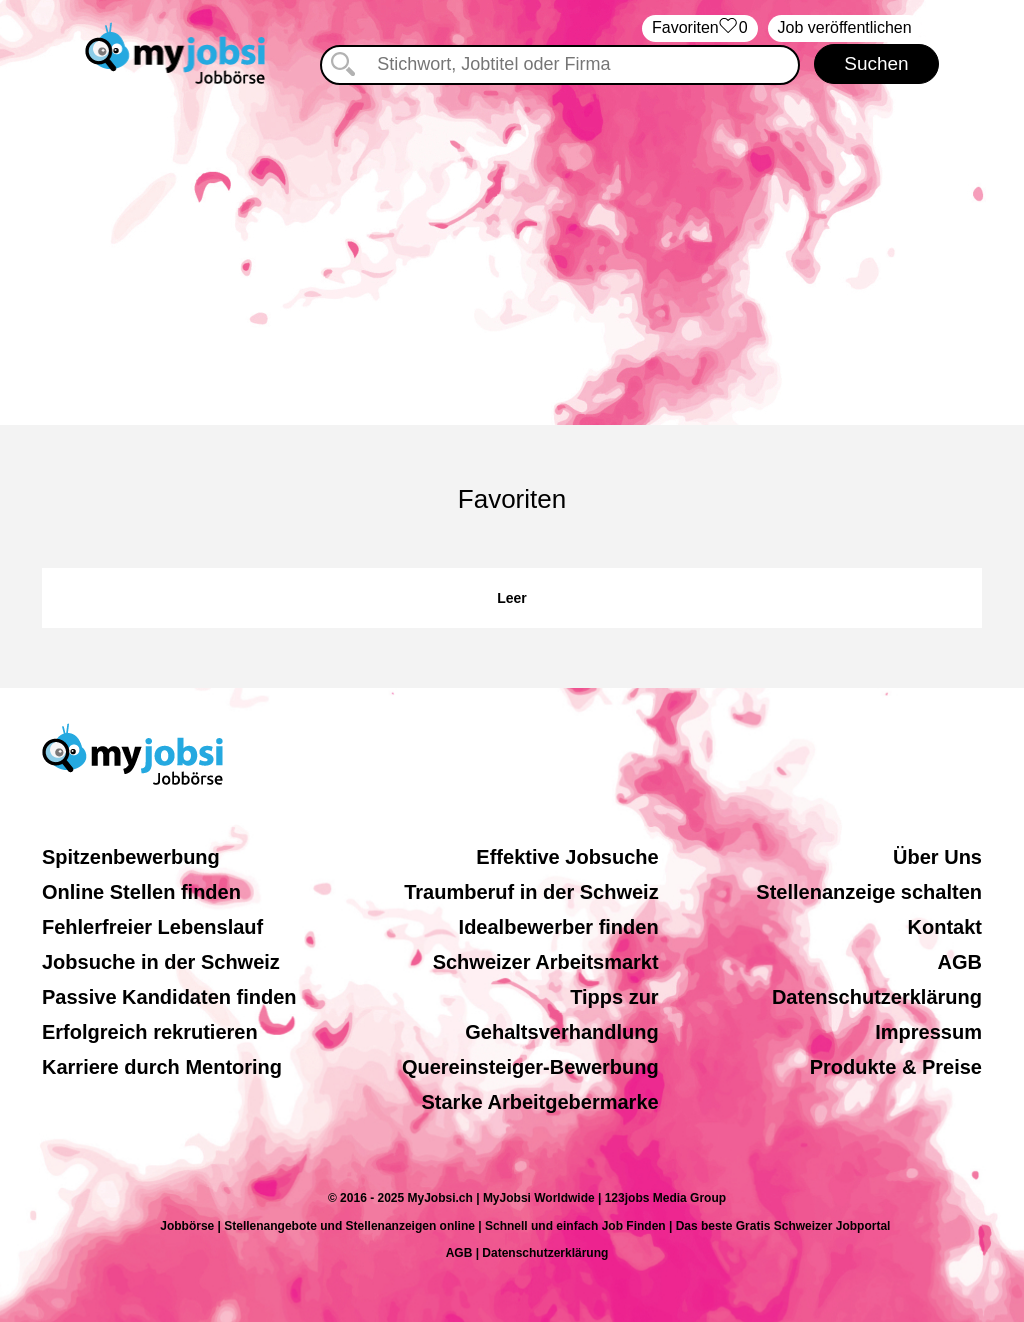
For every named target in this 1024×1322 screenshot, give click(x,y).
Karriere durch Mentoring (162, 1067)
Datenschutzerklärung (877, 997)
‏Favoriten (700, 28)
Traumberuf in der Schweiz (531, 892)
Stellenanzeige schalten (869, 892)
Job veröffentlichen (845, 27)
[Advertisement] (512, 255)
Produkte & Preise (896, 1067)
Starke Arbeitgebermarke (540, 1102)
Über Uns (937, 857)
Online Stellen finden (141, 892)
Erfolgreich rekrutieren (150, 1032)
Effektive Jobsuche (567, 857)
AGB (960, 962)
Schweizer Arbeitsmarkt (546, 962)
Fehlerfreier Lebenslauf (152, 927)
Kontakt (945, 927)
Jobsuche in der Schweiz (161, 962)
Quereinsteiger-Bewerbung (530, 1067)
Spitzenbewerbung (131, 857)
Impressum (928, 1032)
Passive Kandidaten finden (169, 997)
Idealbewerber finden (559, 927)
